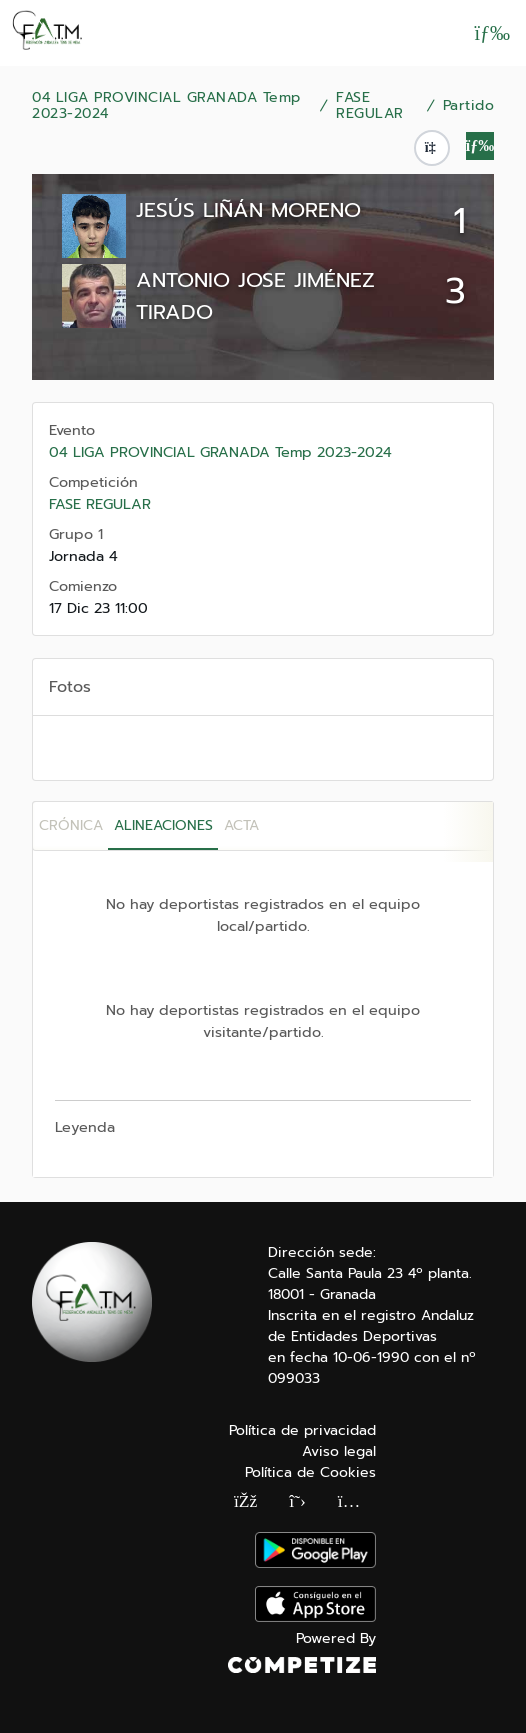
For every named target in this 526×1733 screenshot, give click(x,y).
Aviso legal (339, 1451)
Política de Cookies (310, 1472)
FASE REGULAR (370, 106)
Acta (241, 825)
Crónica (71, 825)
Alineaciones (163, 825)
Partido (469, 106)
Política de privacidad (302, 1430)
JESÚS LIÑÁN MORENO (248, 210)
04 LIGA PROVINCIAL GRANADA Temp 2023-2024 (166, 106)
